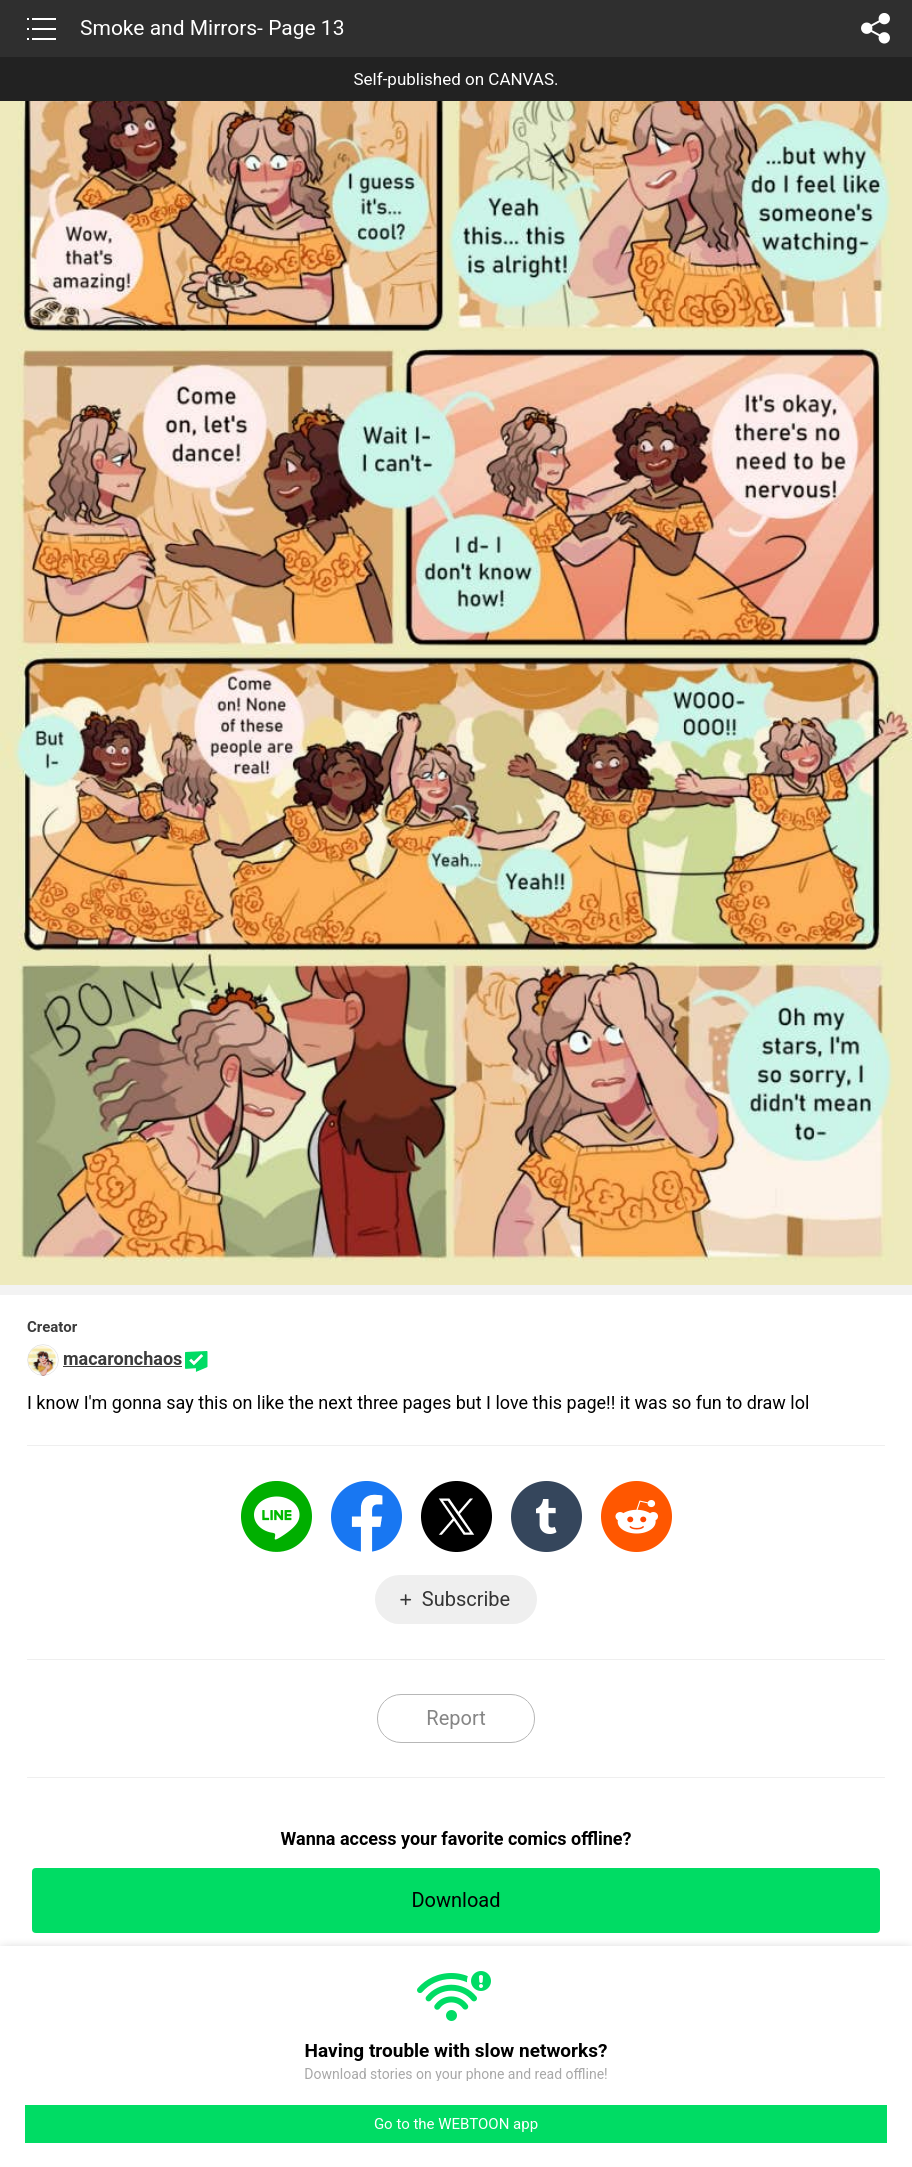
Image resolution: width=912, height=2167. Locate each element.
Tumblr (546, 1516)
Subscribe (466, 1599)
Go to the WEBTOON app (456, 2124)
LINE (276, 1516)
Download (455, 1900)
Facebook (366, 1516)
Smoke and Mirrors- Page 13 (212, 28)
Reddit (636, 1516)
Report (455, 1718)
